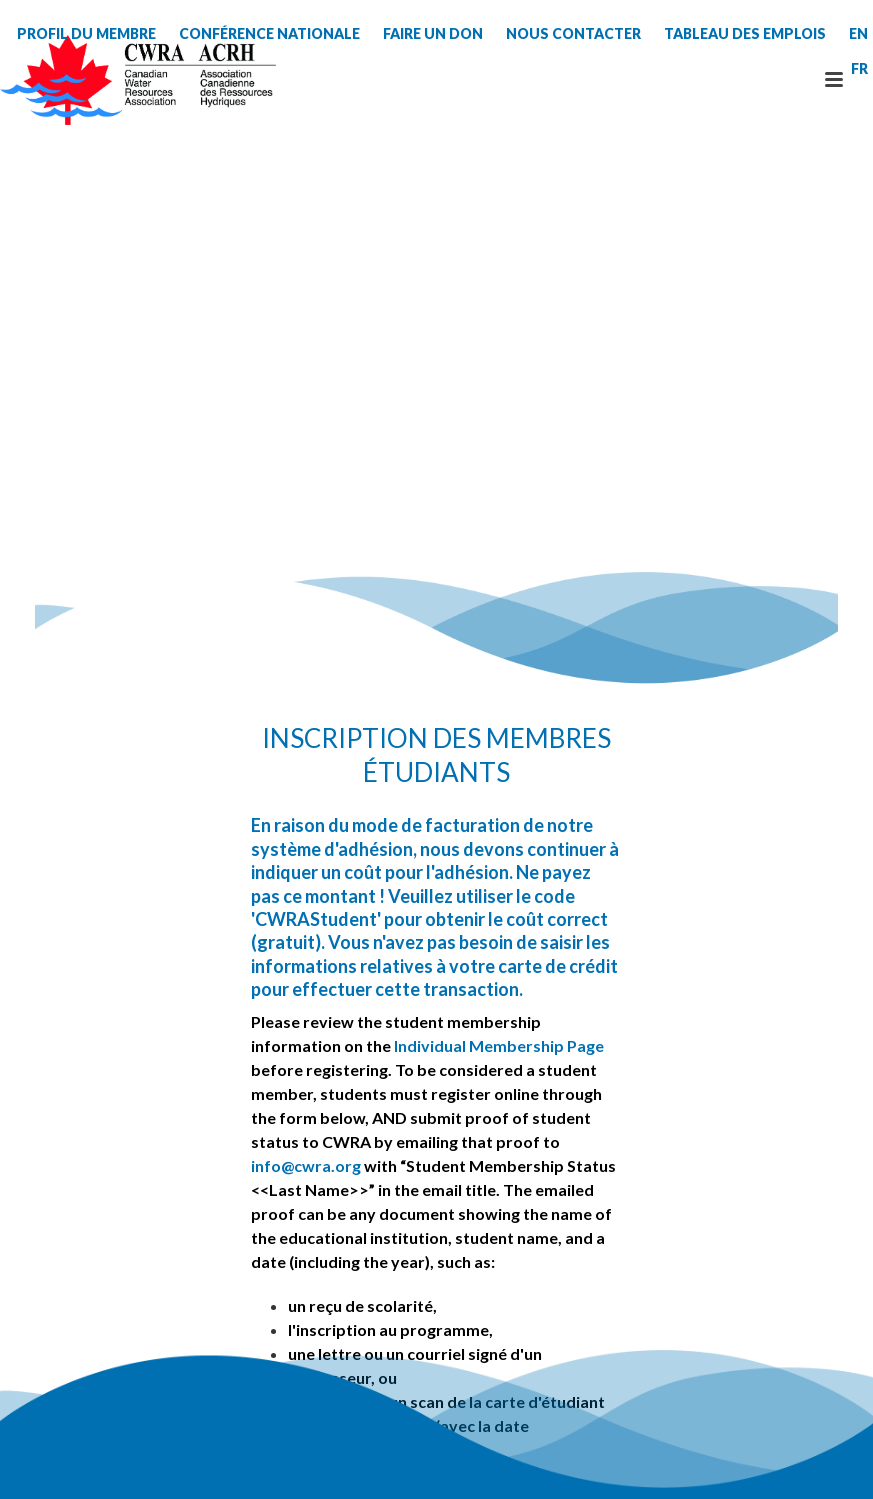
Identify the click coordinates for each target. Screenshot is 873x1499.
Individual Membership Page (499, 1045)
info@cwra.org (306, 1165)
